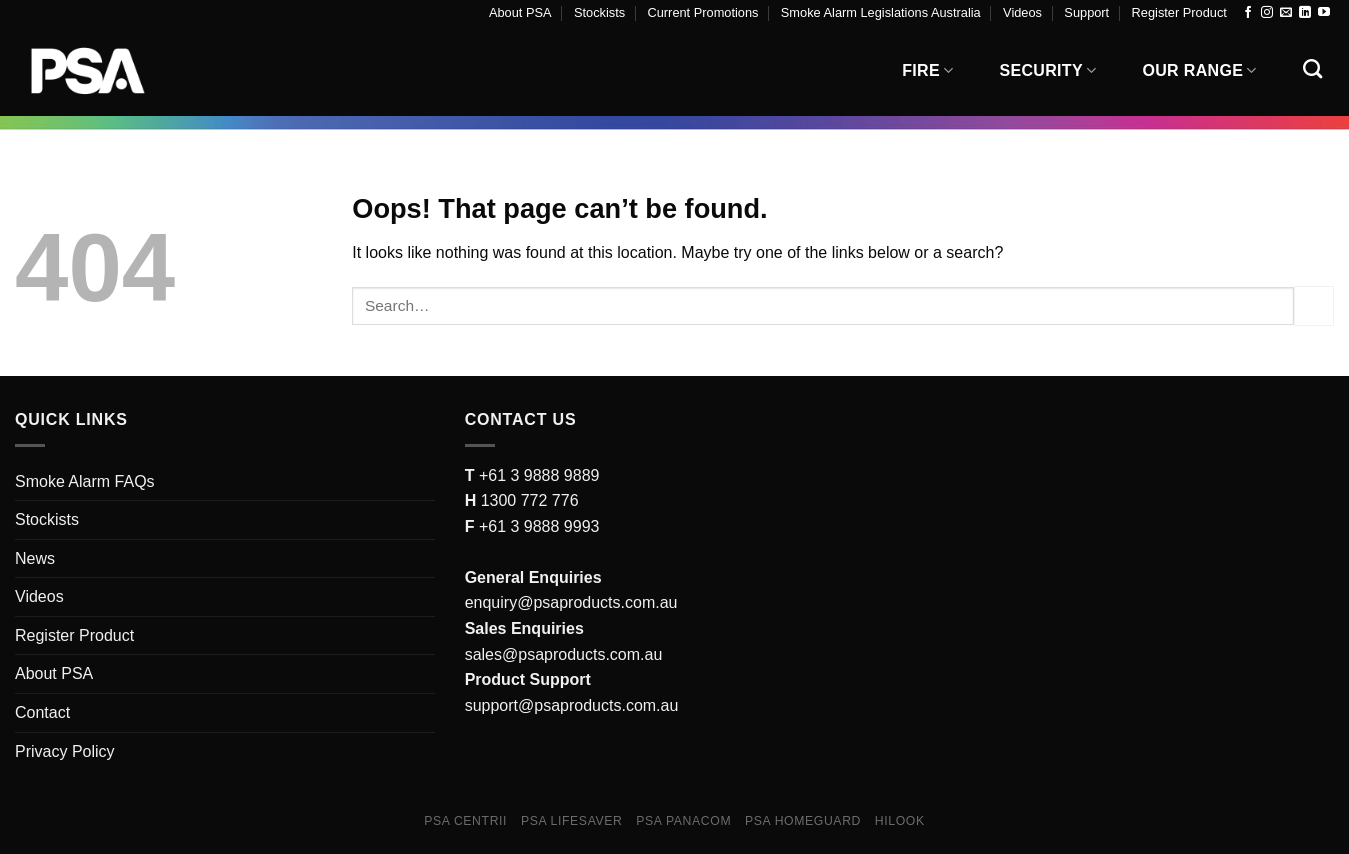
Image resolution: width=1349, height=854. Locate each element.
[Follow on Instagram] (1267, 13)
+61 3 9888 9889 (536, 475)
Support (1086, 12)
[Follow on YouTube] (1324, 13)
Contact (42, 712)
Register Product (1179, 12)
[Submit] (1314, 305)
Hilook (900, 821)
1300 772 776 (527, 500)
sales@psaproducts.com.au (564, 654)
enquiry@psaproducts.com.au (571, 602)
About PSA (520, 12)
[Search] (1312, 68)
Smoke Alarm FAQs (85, 481)
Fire (927, 70)
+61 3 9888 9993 (539, 526)
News (35, 558)
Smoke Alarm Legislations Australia (881, 12)
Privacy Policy (65, 751)
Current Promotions (703, 12)
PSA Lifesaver (572, 821)
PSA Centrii (465, 821)
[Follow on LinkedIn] (1305, 13)
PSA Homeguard (803, 821)
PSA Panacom (683, 821)
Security (1048, 70)
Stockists (599, 12)
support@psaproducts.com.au (572, 705)
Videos (1022, 12)
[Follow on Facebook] (1248, 13)
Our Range (1199, 70)
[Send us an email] (1286, 13)
